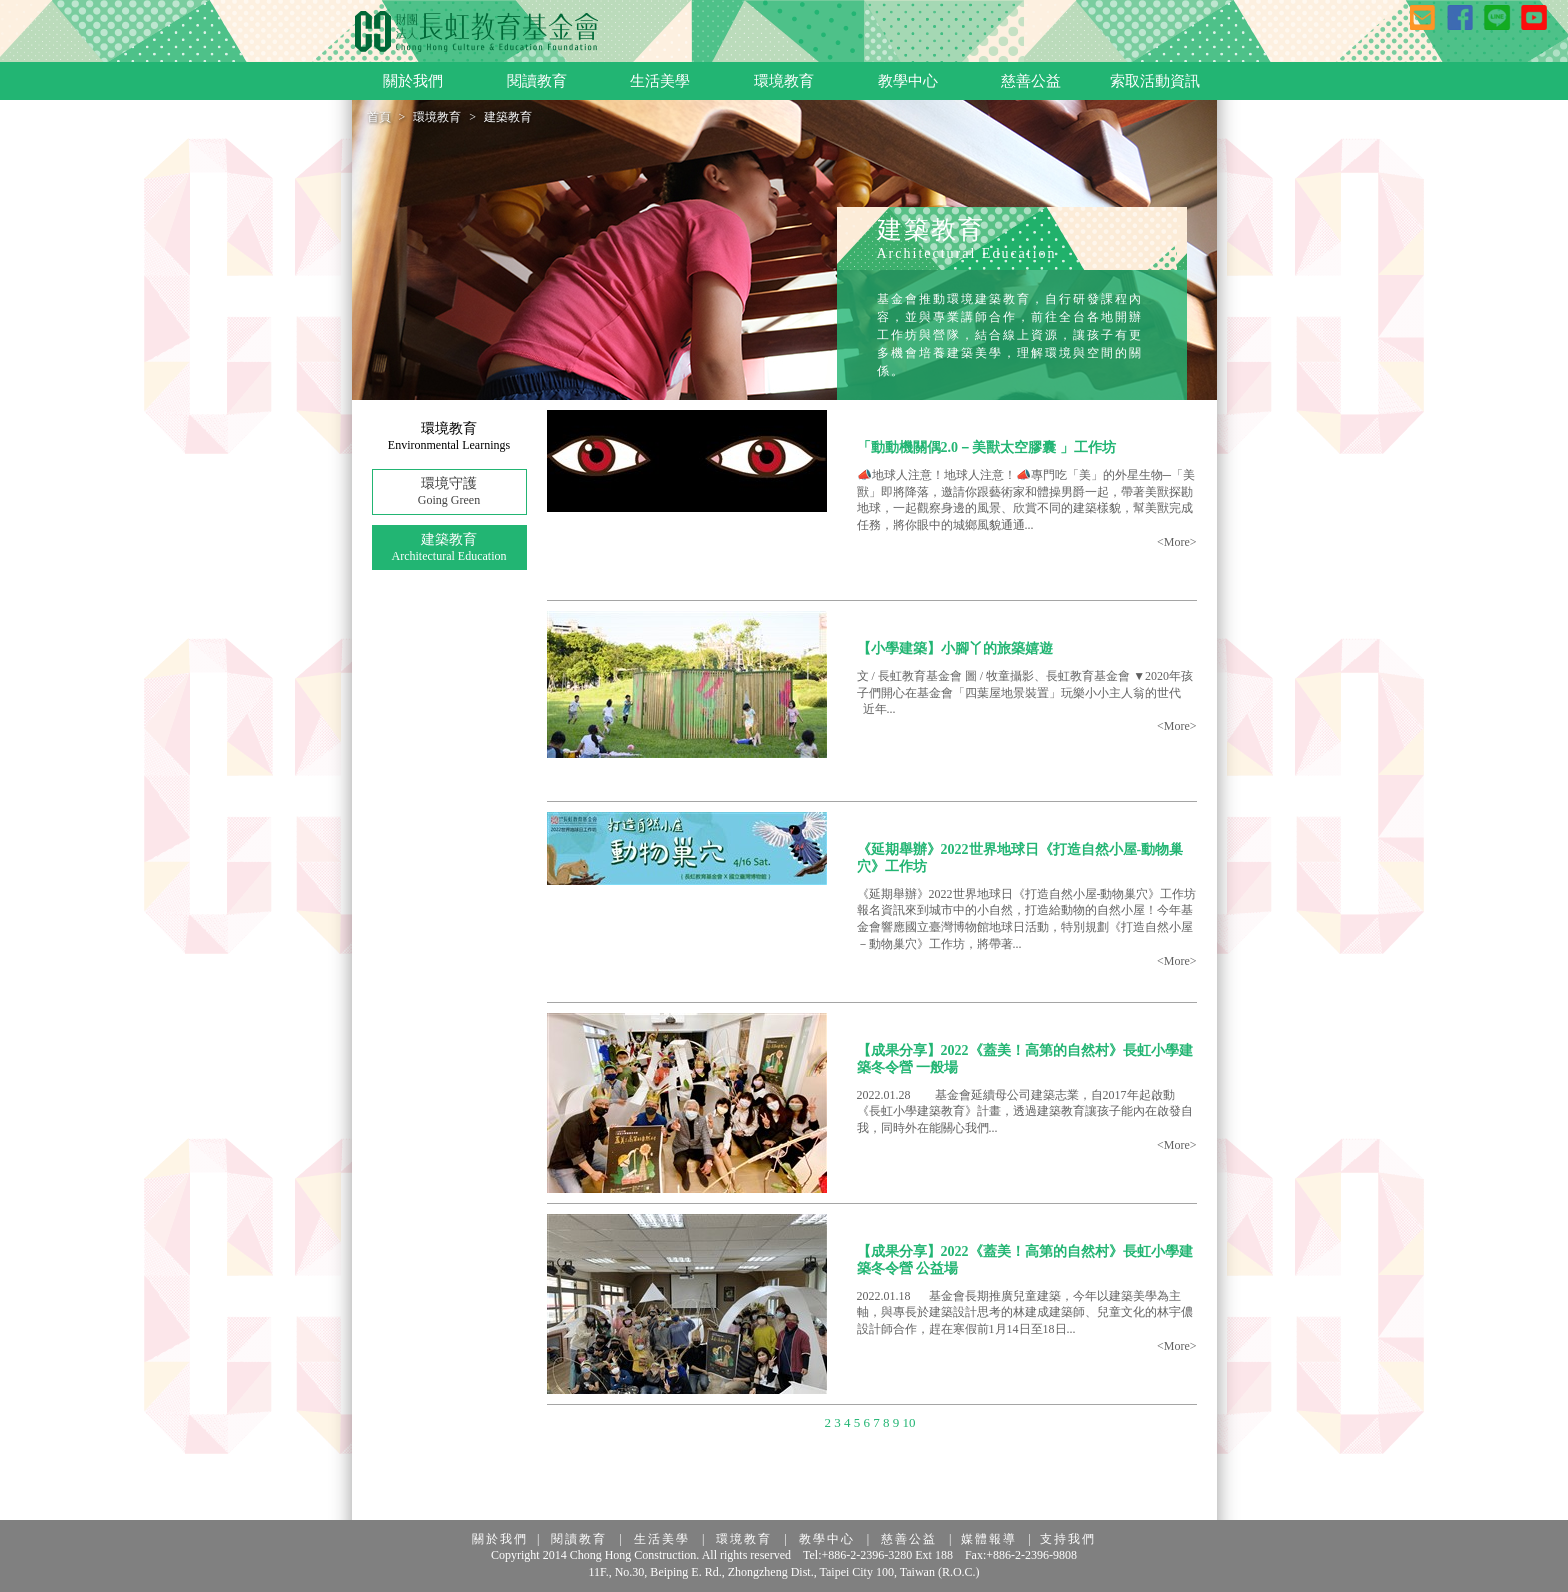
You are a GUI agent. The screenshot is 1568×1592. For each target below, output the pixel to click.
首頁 (379, 117)
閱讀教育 (579, 1539)
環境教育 (437, 117)
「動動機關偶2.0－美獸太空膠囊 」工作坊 (986, 447)
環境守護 (449, 492)
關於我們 (500, 1539)
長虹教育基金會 (477, 32)
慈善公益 (909, 1539)
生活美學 (662, 1539)
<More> (1177, 542)
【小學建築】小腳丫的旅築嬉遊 (955, 648)
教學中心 (827, 1539)
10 (908, 1422)
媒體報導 (989, 1539)
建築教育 (449, 548)
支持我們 (1068, 1539)
